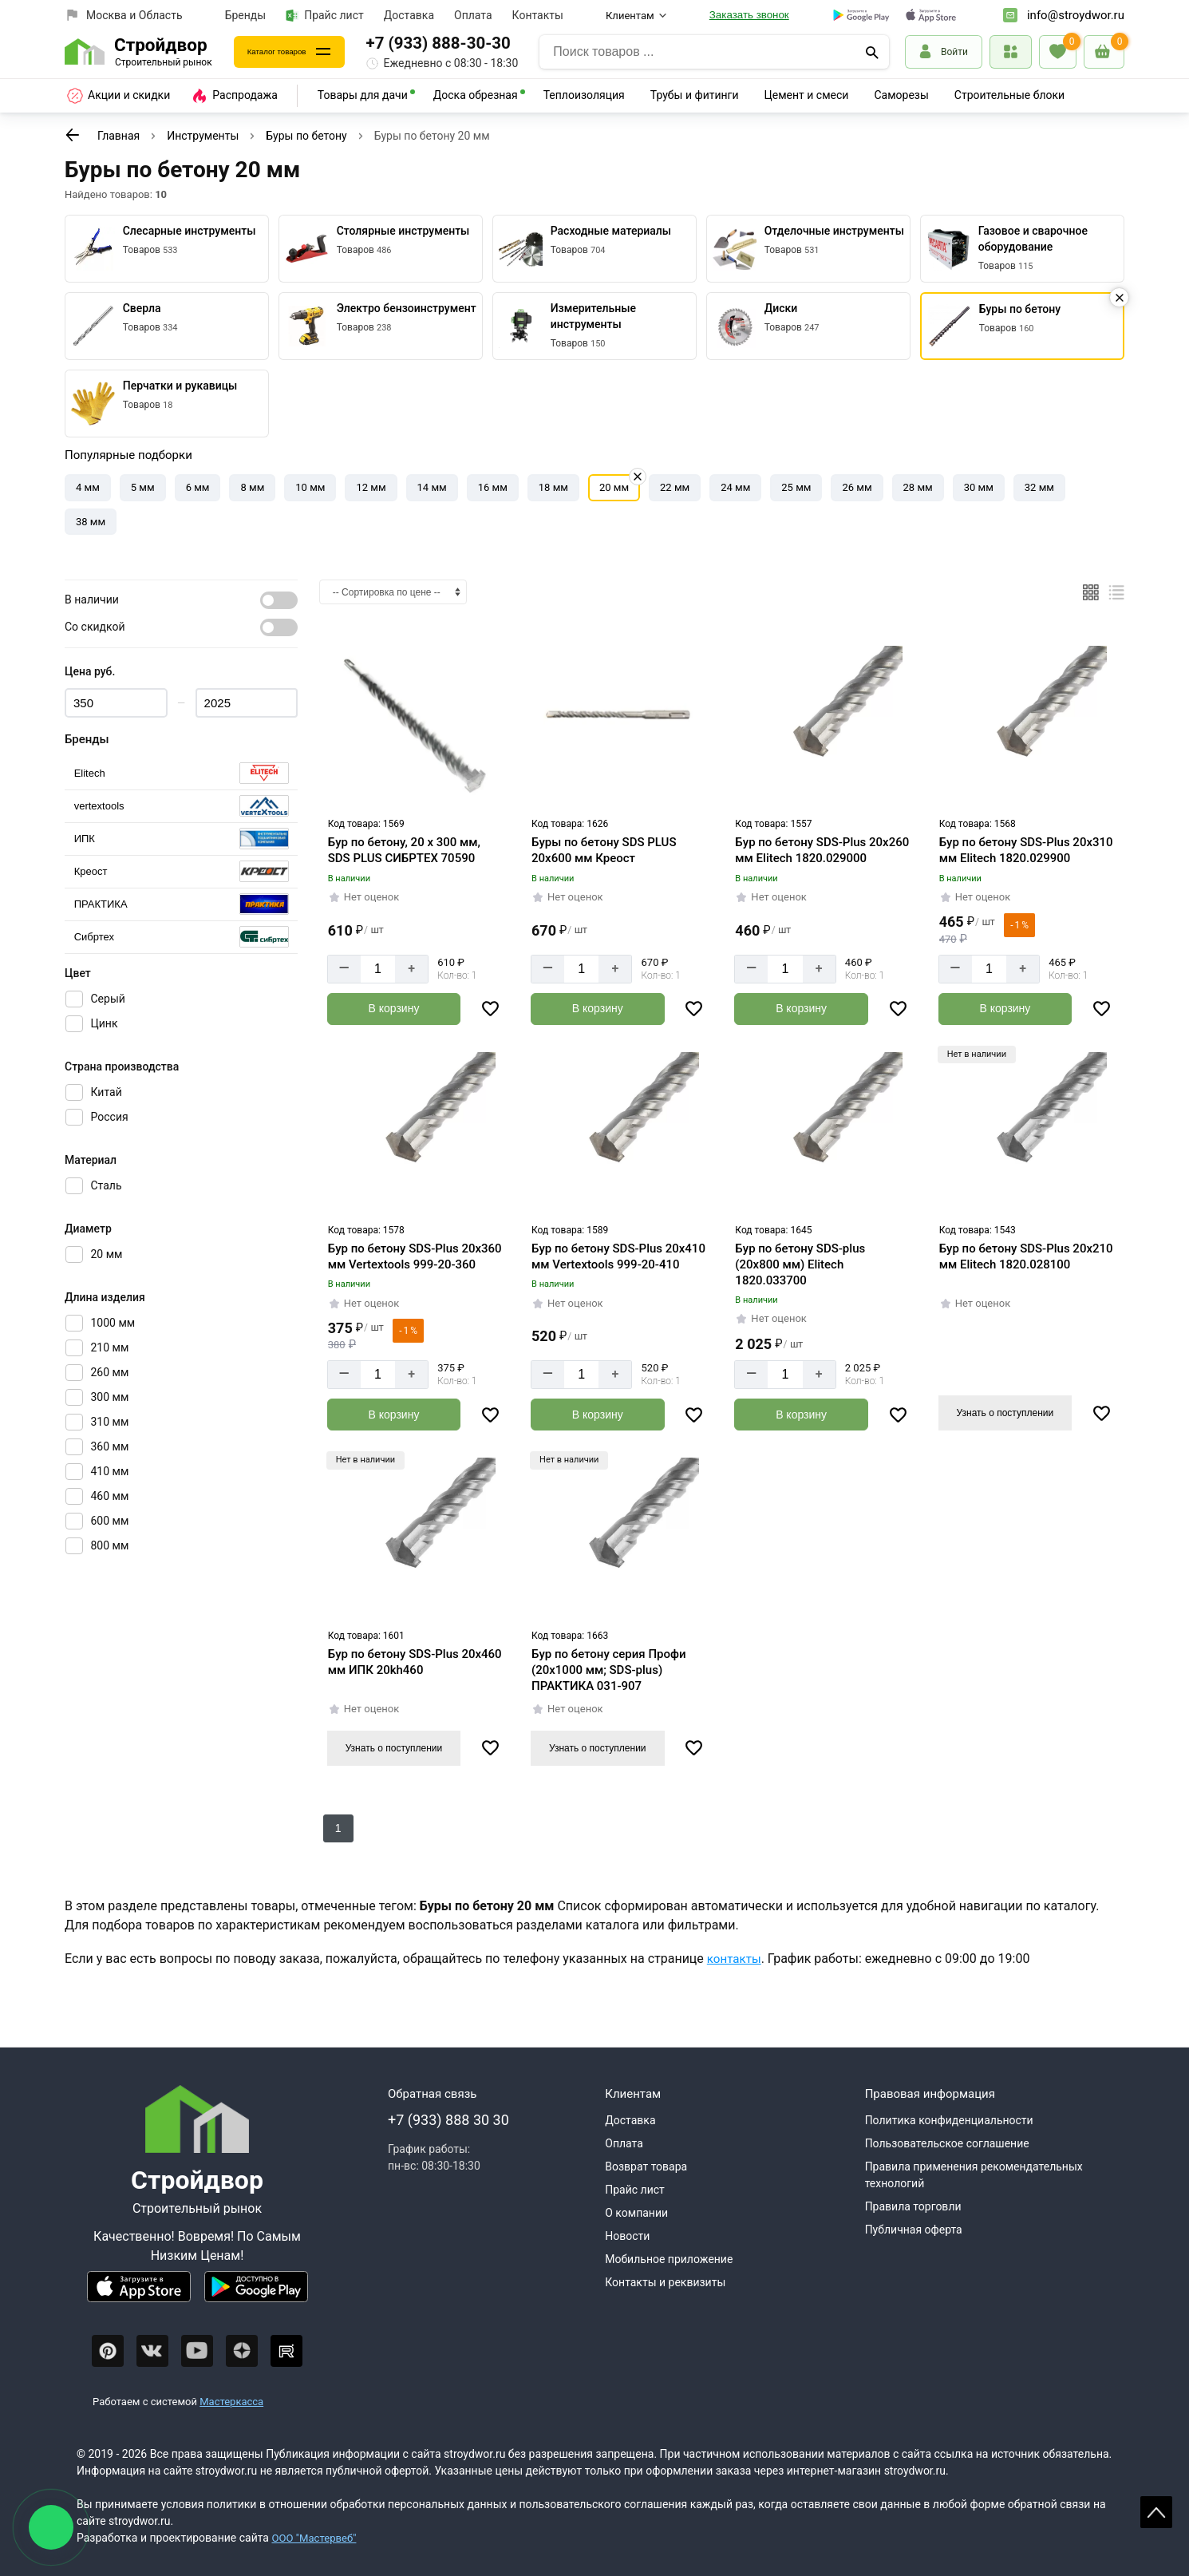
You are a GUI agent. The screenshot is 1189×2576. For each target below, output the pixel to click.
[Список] (1116, 592)
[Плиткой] (1091, 592)
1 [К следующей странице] (338, 1826)
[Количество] (378, 969)
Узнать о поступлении (1005, 1411)
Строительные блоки (1009, 95)
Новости (627, 2234)
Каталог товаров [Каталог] (293, 51)
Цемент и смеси (806, 95)
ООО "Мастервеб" (316, 2536)
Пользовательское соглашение (947, 2141)
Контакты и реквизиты (665, 2280)
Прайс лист (325, 15)
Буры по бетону (306, 135)
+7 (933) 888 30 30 (448, 2118)
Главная (118, 135)
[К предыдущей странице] (72, 135)
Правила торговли (913, 2204)
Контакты (537, 15)
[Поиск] (872, 52)
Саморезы (901, 95)
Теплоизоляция (584, 95)
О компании (636, 2211)
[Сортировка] (393, 592)
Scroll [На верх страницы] (1156, 2512)
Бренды (246, 15)
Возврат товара (646, 2165)
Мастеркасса (231, 2400)
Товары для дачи (363, 95)
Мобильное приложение (669, 2257)
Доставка (409, 15)
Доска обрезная (475, 95)
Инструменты (203, 135)
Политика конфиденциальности (949, 2118)
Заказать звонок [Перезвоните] (749, 15)
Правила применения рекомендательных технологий (974, 2173)
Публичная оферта (913, 2228)
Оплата (473, 15)
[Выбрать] (181, 773)
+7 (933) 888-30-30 (470, 43)
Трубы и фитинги (694, 95)
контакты (735, 1957)
